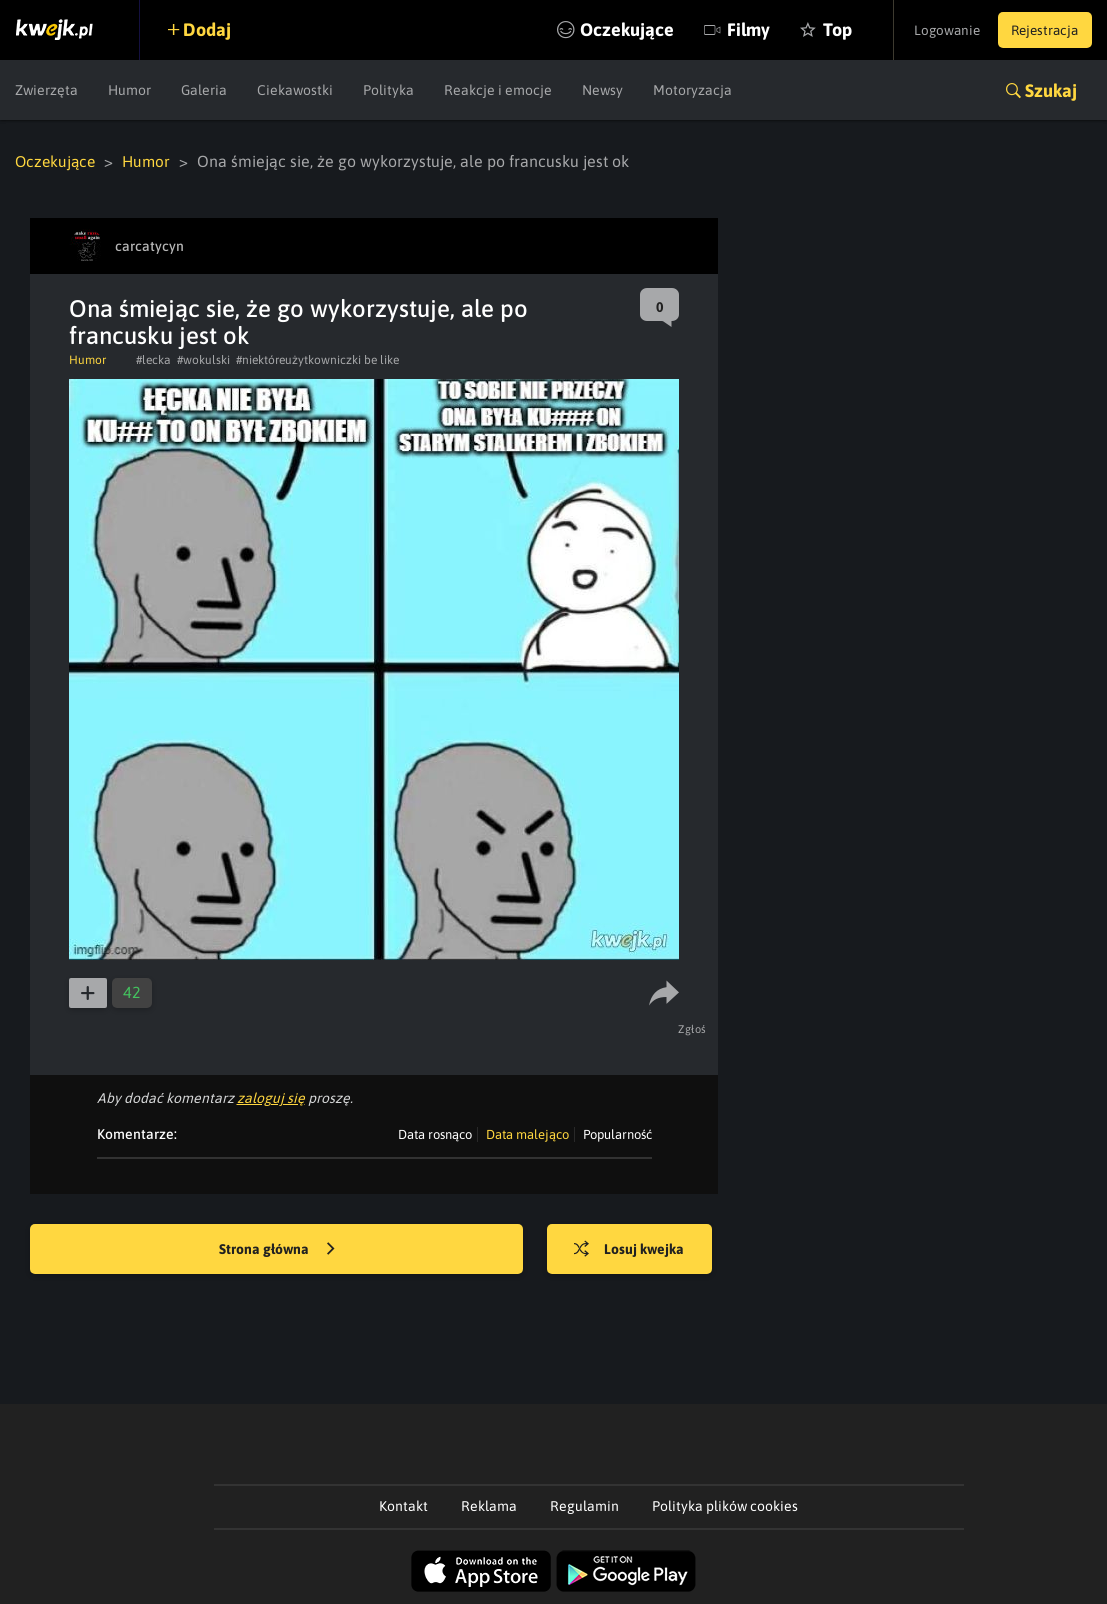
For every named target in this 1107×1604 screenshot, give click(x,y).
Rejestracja (1041, 30)
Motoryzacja (692, 90)
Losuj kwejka (636, 1249)
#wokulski (203, 359)
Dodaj (212, 29)
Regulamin (584, 1505)
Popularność (617, 1133)
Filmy (726, 29)
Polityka (388, 90)
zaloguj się (271, 1097)
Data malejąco (527, 1133)
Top (815, 29)
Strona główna (277, 1249)
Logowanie (935, 30)
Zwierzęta (46, 90)
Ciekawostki (295, 90)
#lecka (153, 359)
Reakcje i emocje (498, 90)
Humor (129, 90)
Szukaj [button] (1051, 90)
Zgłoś (694, 1028)
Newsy (602, 90)
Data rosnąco (435, 1133)
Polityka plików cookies (725, 1505)
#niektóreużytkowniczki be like (317, 359)
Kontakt (403, 1505)
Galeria (204, 90)
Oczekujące (605, 29)
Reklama (489, 1505)
